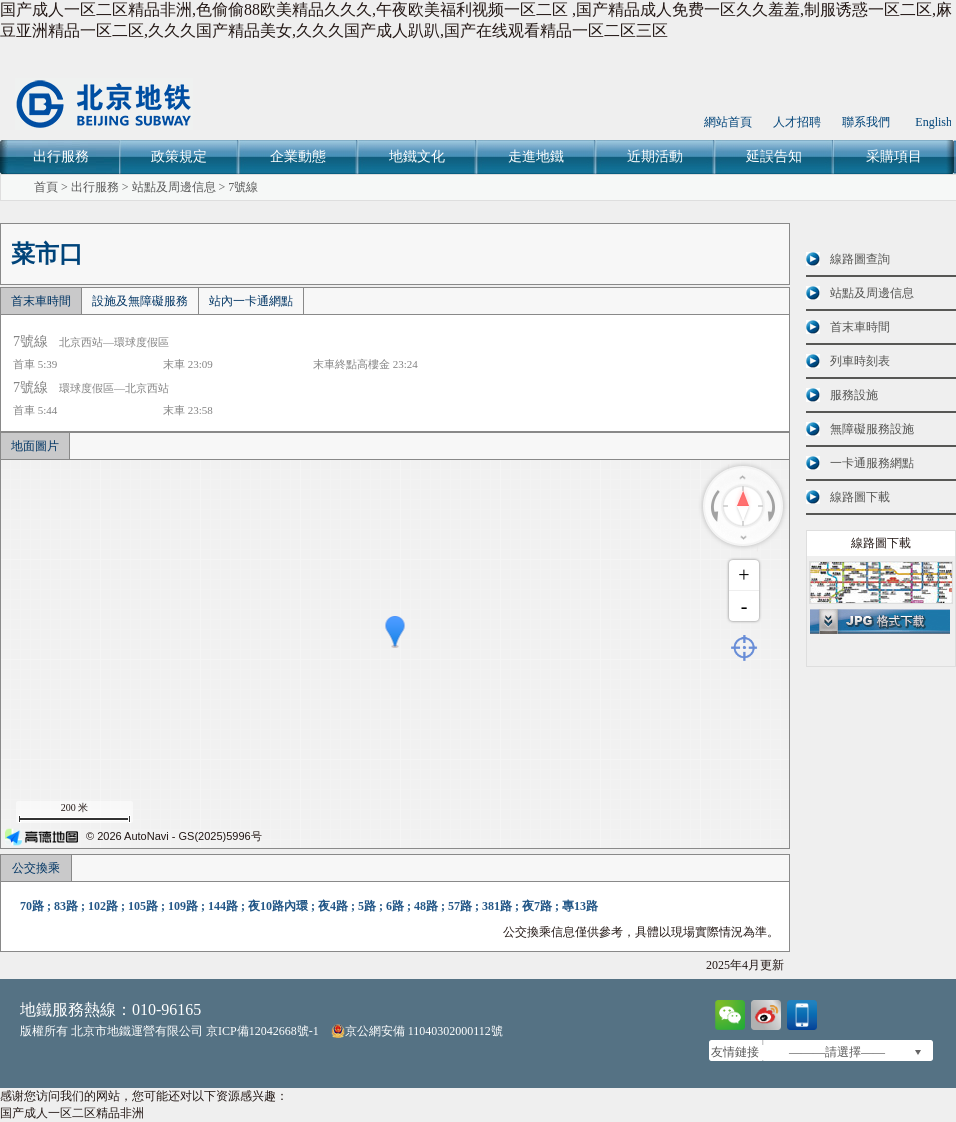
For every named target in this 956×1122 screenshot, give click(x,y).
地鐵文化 (417, 156)
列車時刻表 (860, 361)
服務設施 (854, 395)
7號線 (243, 187)
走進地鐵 (536, 156)
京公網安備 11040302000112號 (417, 1031)
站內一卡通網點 (251, 301)
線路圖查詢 (860, 259)
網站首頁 (728, 122)
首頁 (46, 187)
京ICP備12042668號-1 (262, 1031)
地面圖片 (35, 446)
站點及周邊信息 (174, 187)
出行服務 (61, 156)
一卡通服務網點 (872, 463)
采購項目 (894, 156)
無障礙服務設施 (872, 429)
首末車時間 (41, 301)
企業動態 (298, 156)
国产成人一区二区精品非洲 (72, 1113)
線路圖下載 (860, 497)
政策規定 (179, 156)
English (933, 122)
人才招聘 (797, 122)
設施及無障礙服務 (140, 301)
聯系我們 (866, 122)
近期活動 (655, 156)
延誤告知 (774, 156)
